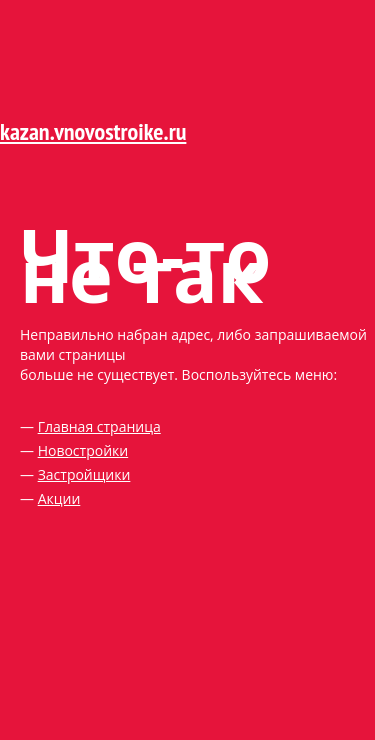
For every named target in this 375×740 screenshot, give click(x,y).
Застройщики (84, 474)
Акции (59, 498)
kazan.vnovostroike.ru (93, 131)
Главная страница (99, 426)
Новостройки (83, 450)
